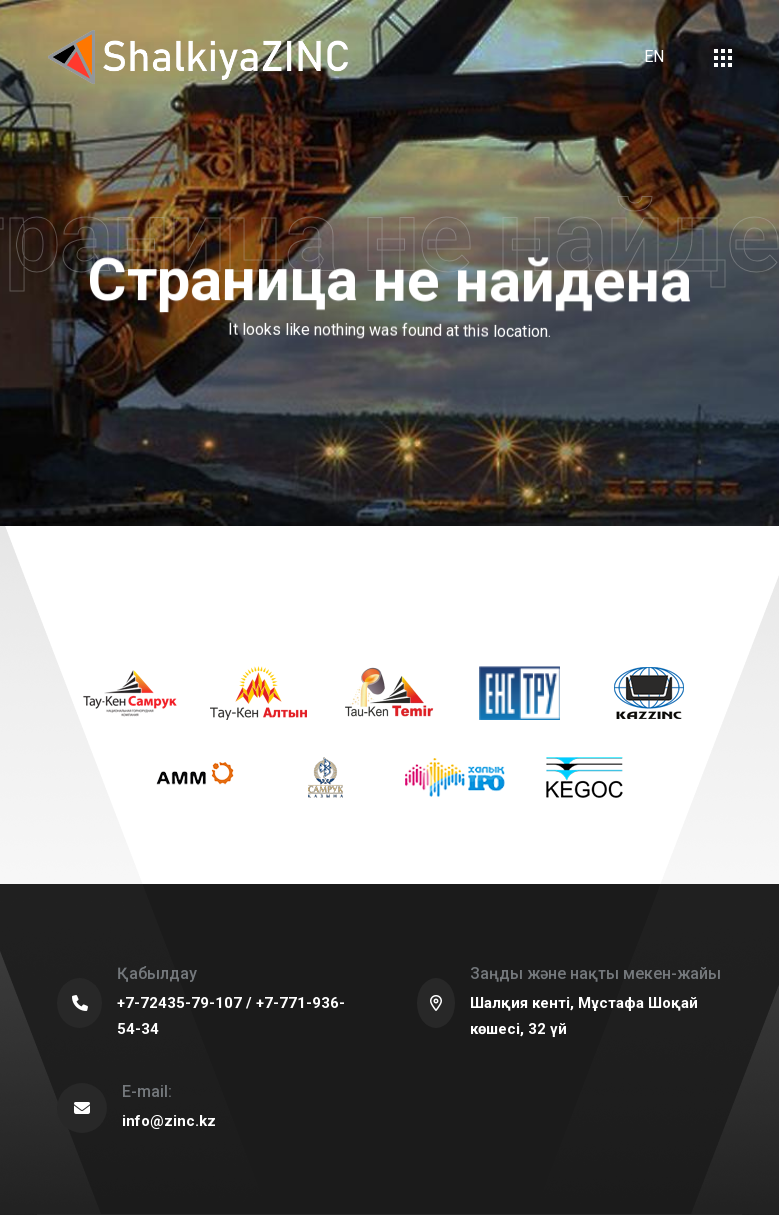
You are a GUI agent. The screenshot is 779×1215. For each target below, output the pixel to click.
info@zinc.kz (169, 1121)
